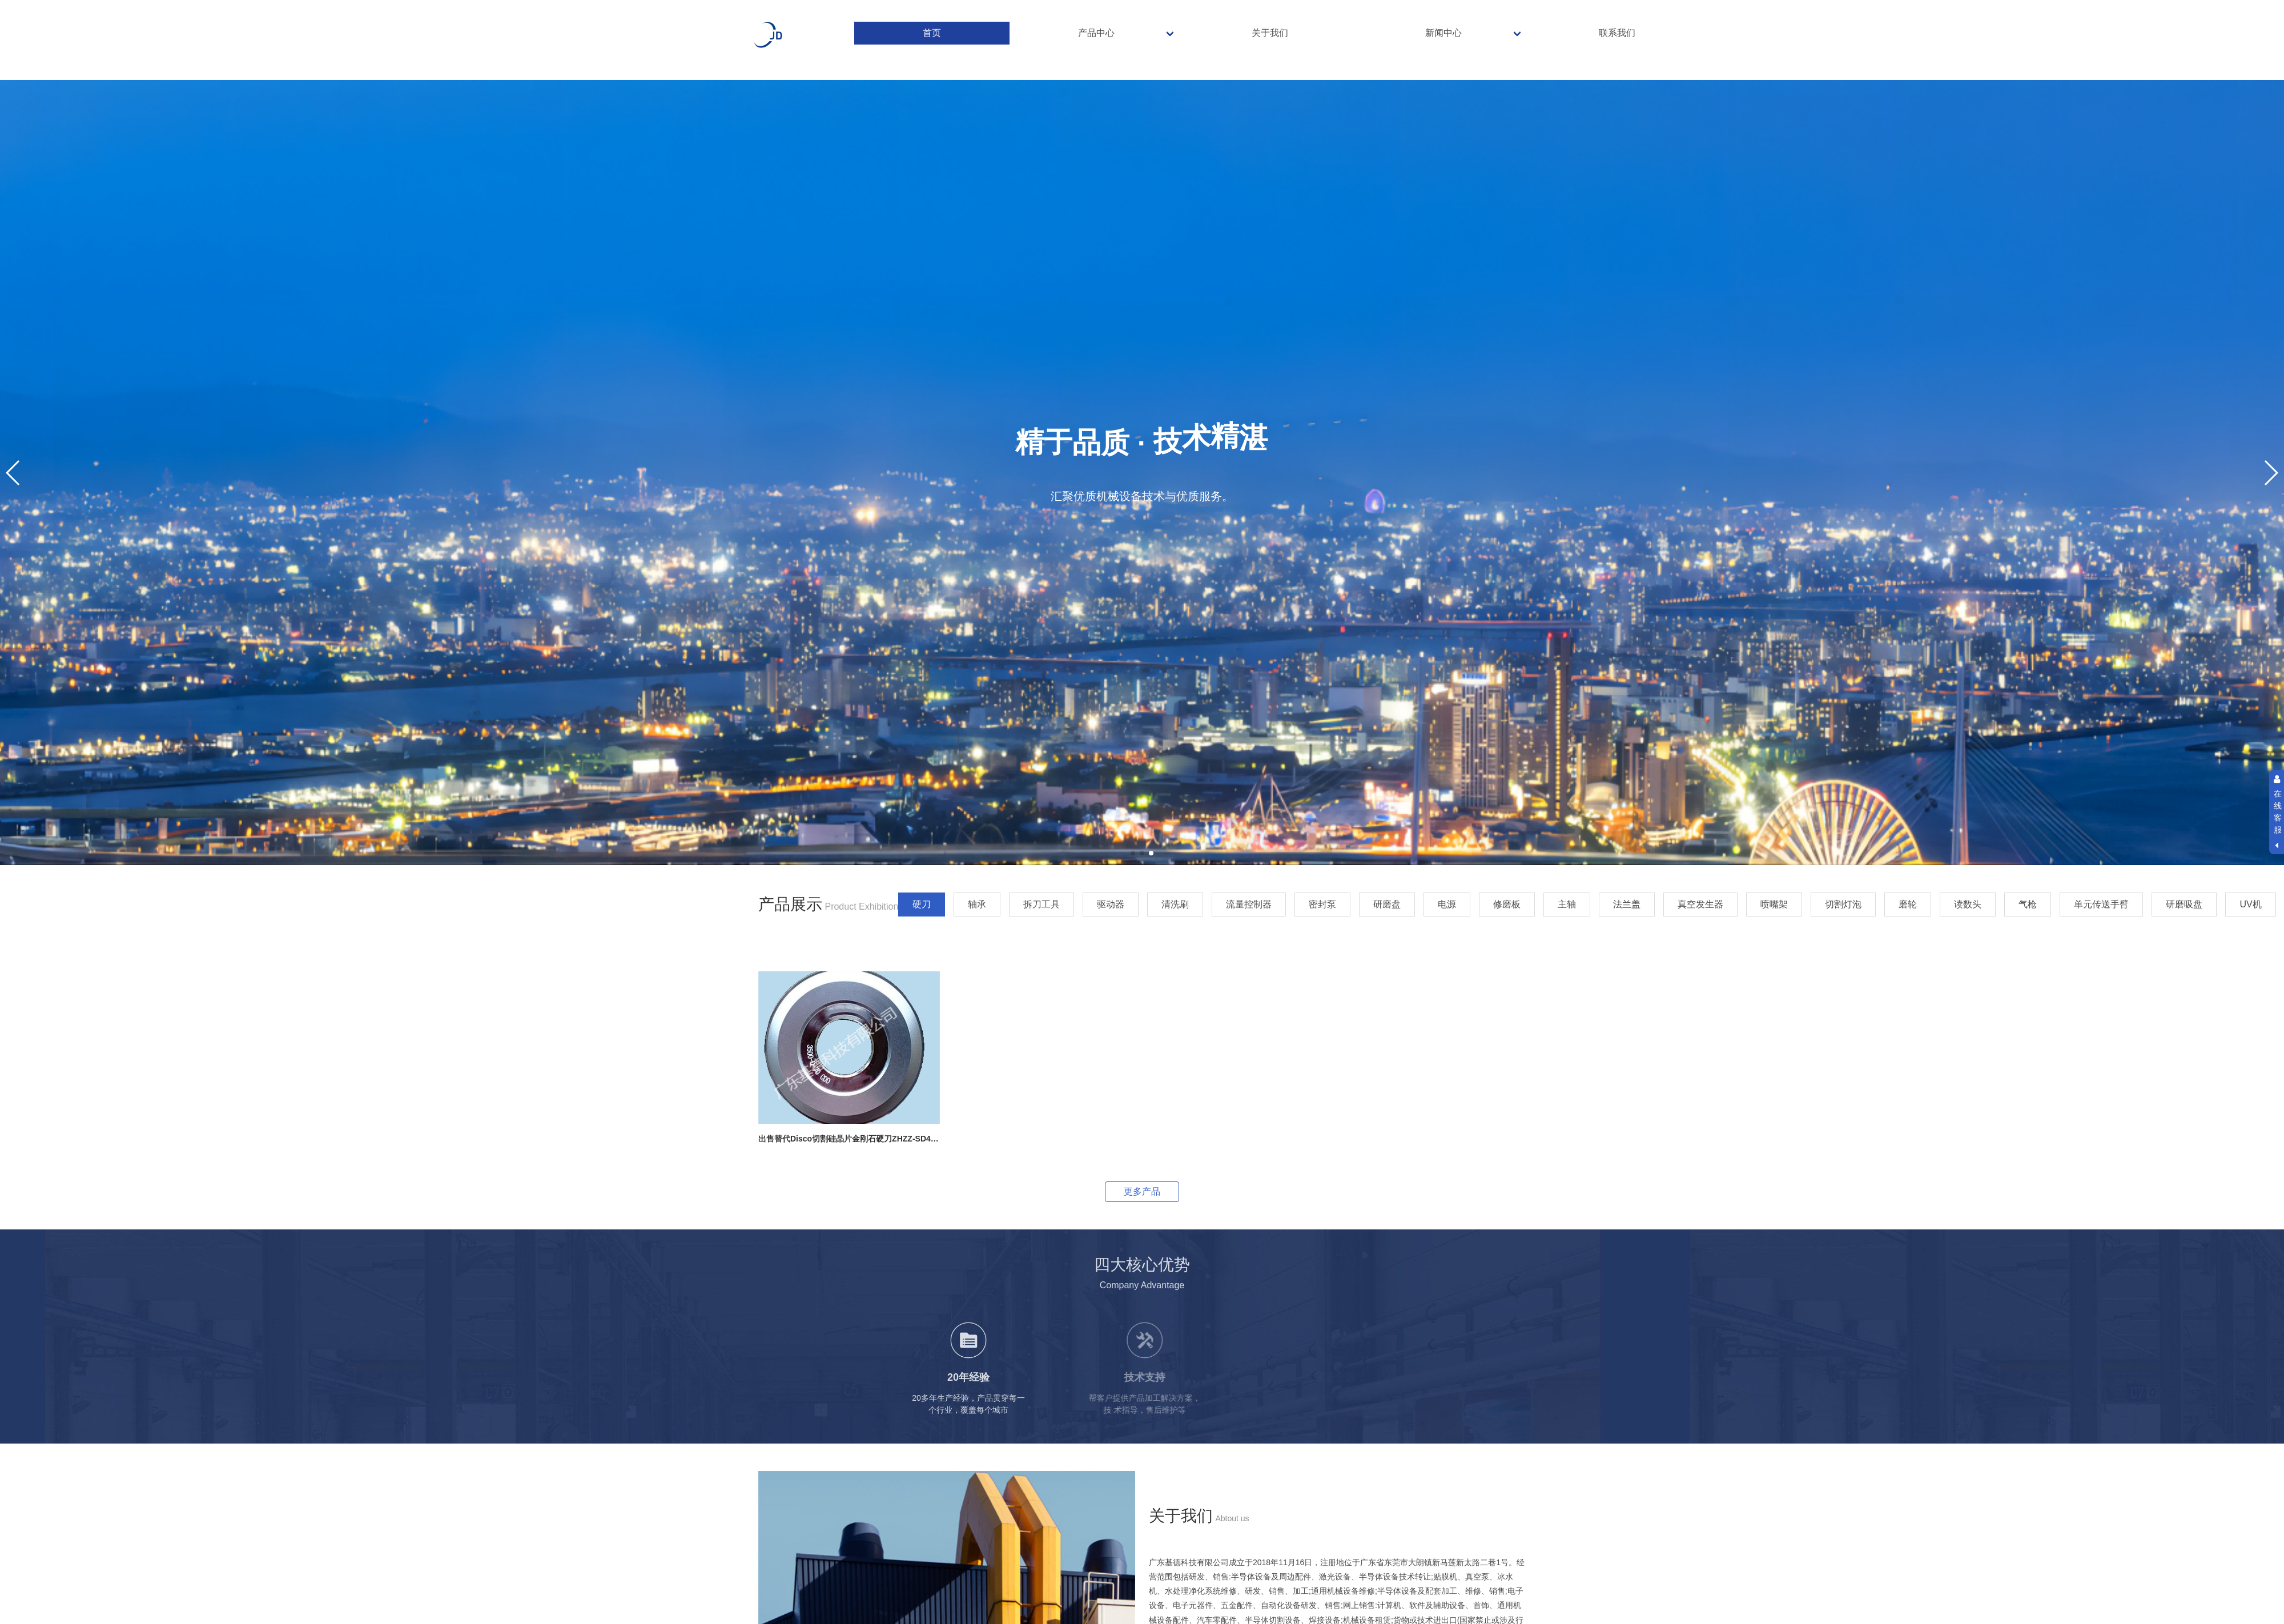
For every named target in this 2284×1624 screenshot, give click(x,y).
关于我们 (1270, 33)
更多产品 (1142, 1191)
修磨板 (1507, 904)
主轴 (1567, 904)
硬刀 (921, 904)
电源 (1447, 904)
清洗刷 (1175, 904)
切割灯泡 (1843, 904)
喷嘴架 (1774, 904)
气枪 (2027, 904)
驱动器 (1110, 904)
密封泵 (1322, 904)
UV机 (2250, 904)
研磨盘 (1387, 904)
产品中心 (1096, 33)
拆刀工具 (1041, 904)
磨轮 (1908, 904)
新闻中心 (1443, 33)
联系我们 (1617, 33)
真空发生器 (1700, 904)
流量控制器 (1249, 904)
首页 (932, 33)
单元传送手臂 (2101, 904)
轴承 (977, 904)
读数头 (1967, 904)
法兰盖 (1626, 904)
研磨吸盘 (2184, 904)
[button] (1133, 853)
